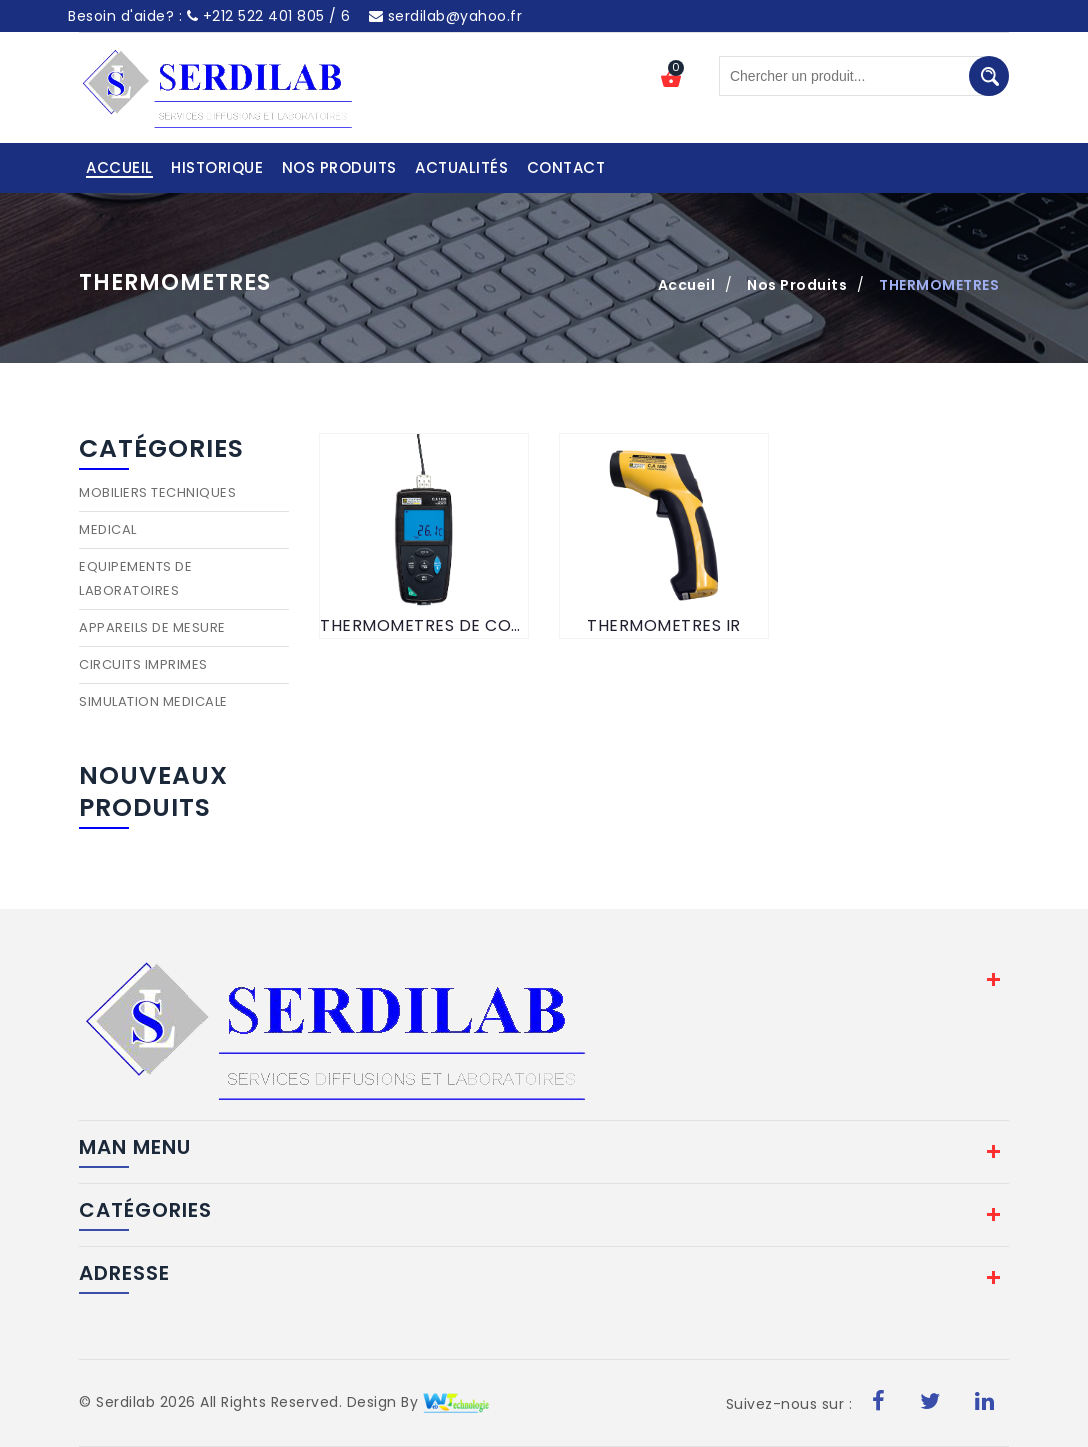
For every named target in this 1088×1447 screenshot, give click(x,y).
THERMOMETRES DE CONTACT (424, 625)
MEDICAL (108, 529)
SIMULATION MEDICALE (153, 701)
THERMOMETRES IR (664, 625)
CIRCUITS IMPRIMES (143, 664)
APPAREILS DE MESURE (152, 627)
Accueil (687, 285)
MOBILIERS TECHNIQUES (157, 492)
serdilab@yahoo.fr (446, 16)
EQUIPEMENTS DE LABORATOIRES (135, 578)
